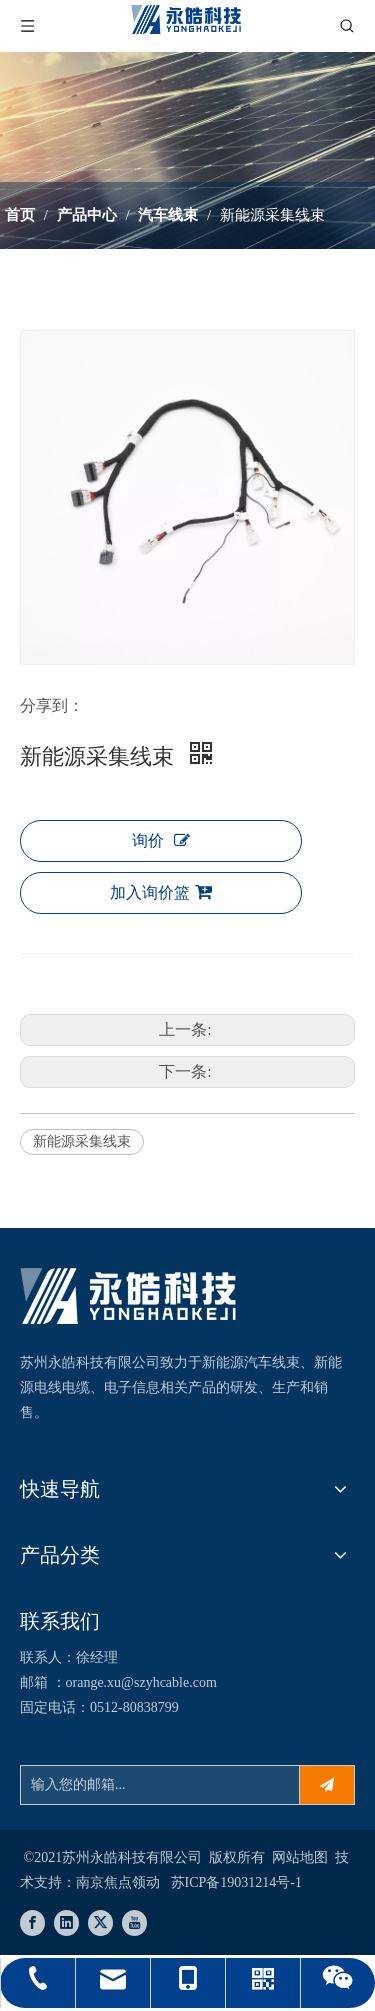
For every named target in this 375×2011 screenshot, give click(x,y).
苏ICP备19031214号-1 (236, 1882)
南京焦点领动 (118, 1882)
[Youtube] (134, 1923)
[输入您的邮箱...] (155, 1785)
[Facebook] (32, 1923)
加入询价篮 (161, 892)
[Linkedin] (66, 1923)
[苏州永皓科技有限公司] (128, 1296)
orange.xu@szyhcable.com (141, 1682)
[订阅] (327, 1785)
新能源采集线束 (82, 1141)
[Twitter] (100, 1923)
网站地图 (300, 1857)
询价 (161, 840)
